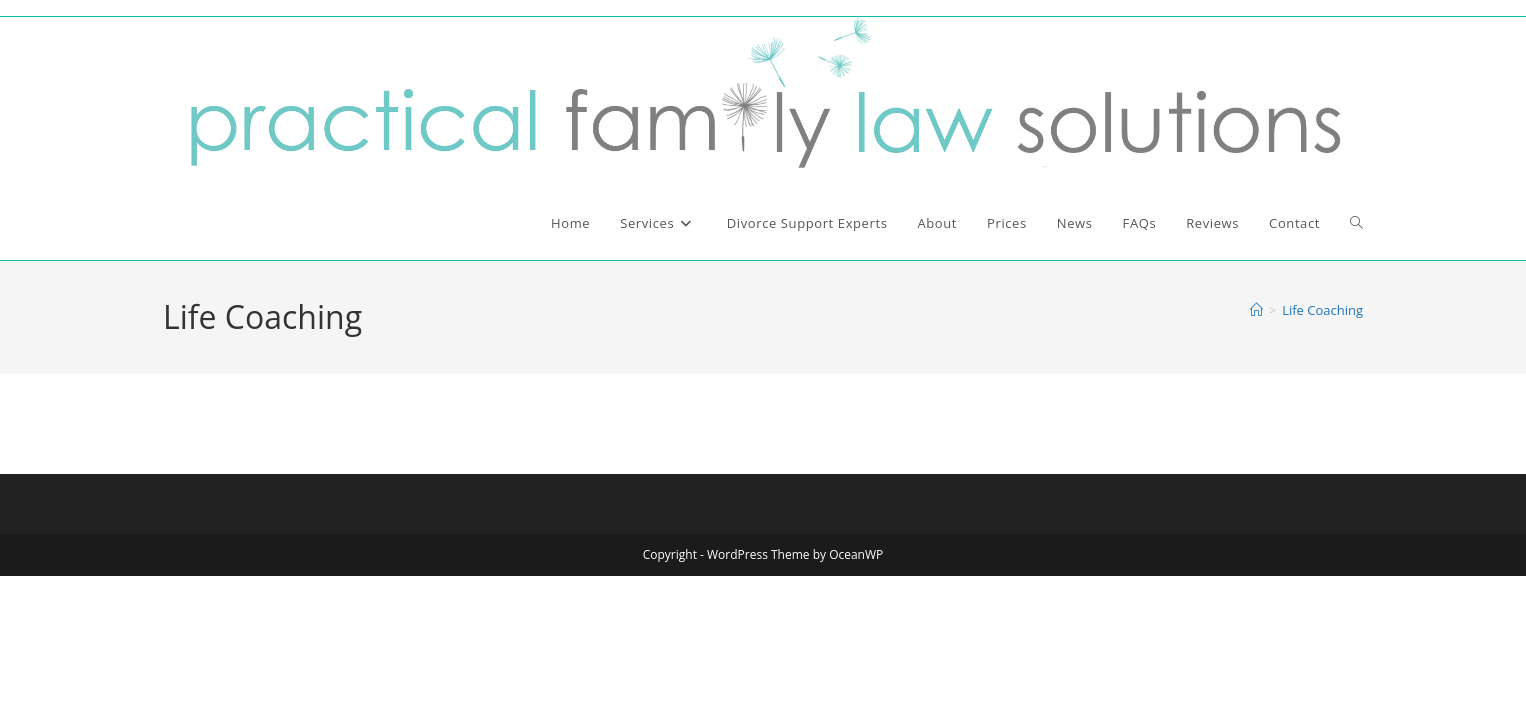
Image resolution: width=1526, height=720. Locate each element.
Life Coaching (1322, 310)
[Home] (1256, 310)
